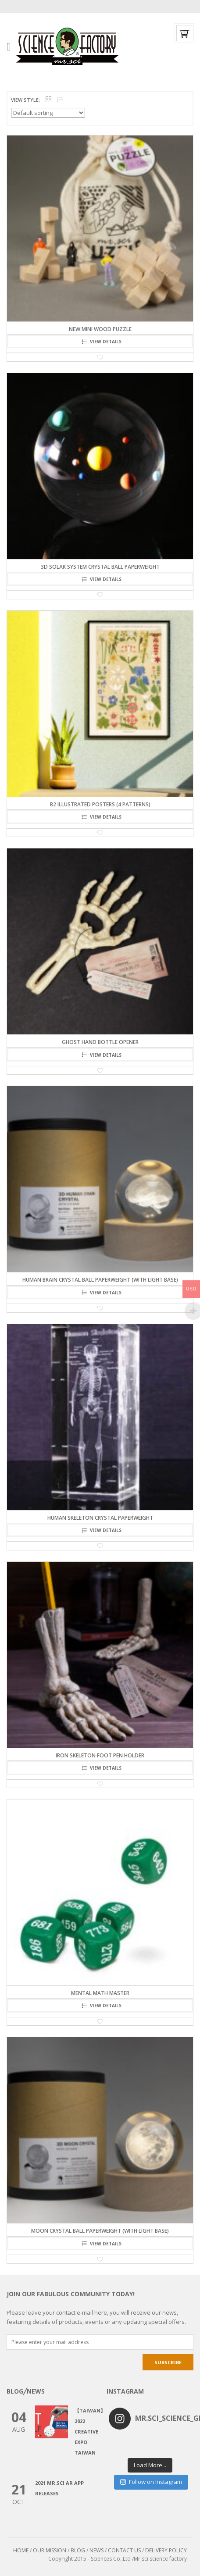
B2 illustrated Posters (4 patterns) (100, 804)
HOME (21, 2550)
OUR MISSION (49, 2550)
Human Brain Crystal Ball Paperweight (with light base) (100, 1279)
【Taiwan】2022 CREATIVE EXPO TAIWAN (90, 2431)
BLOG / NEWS (87, 2550)
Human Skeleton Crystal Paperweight (100, 1517)
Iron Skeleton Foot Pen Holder (100, 1755)
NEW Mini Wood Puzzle (100, 329)
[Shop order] (48, 113)
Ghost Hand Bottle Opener (100, 1042)
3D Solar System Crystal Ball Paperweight (100, 566)
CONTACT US (124, 2550)
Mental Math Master (100, 1993)
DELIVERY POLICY (166, 2550)
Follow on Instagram (151, 2482)
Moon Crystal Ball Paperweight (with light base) (100, 2230)
